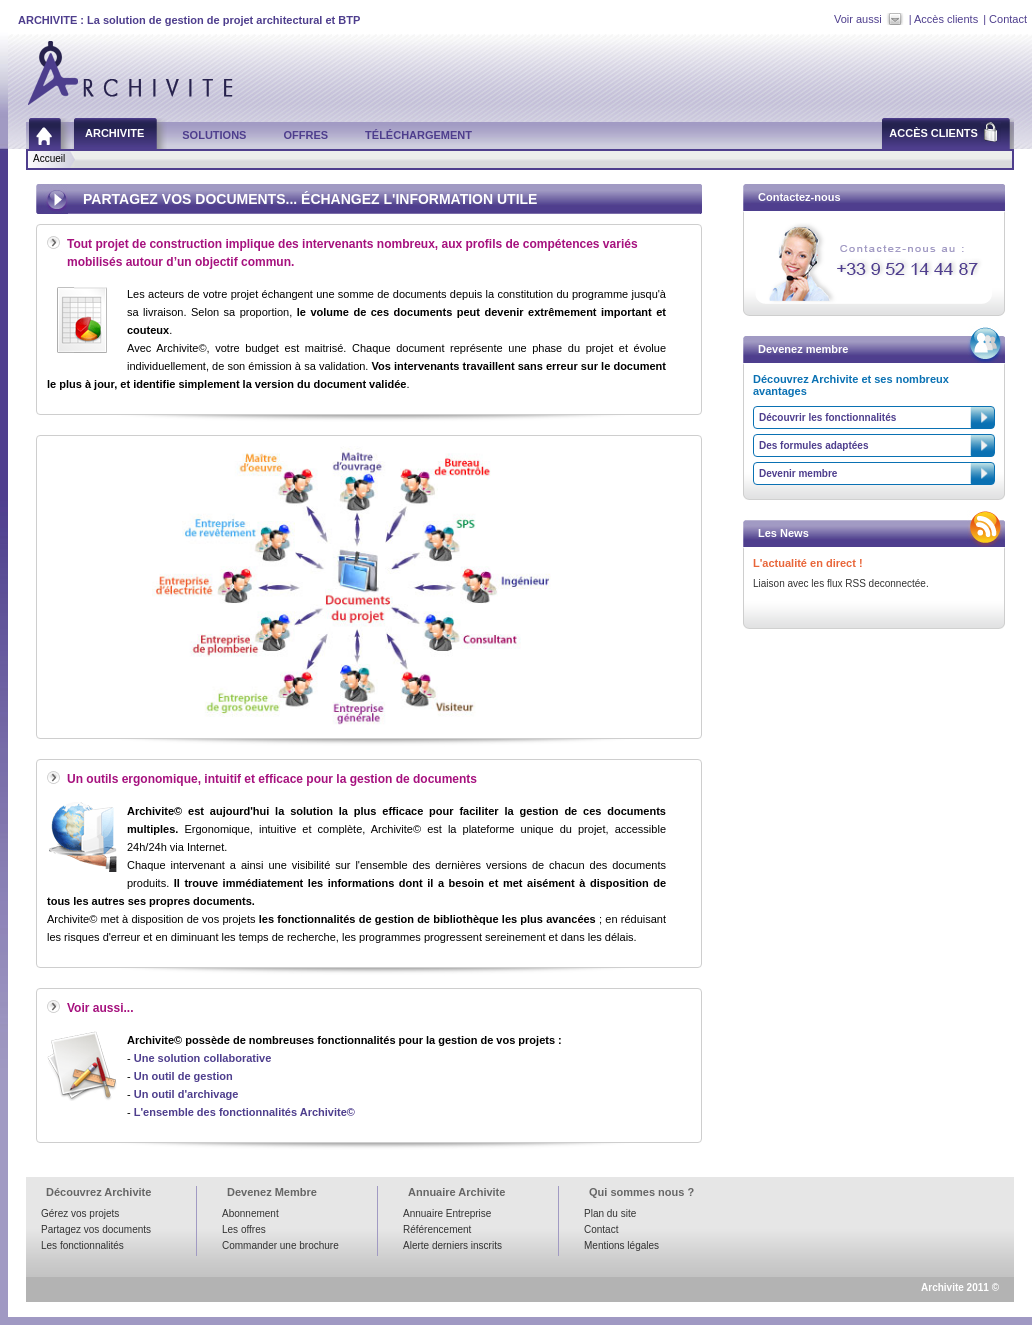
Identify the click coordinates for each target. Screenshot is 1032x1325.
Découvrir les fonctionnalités (827, 417)
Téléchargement (418, 135)
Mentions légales (621, 1245)
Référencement (437, 1229)
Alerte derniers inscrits (452, 1245)
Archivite (114, 133)
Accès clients (946, 19)
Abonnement (250, 1213)
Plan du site (610, 1213)
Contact (1008, 19)
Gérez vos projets (80, 1213)
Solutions (214, 135)
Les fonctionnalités (82, 1245)
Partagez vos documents (96, 1229)
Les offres (244, 1229)
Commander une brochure (280, 1245)
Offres (305, 135)
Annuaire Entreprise (447, 1213)
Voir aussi (858, 19)
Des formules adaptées (814, 445)
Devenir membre (798, 473)
